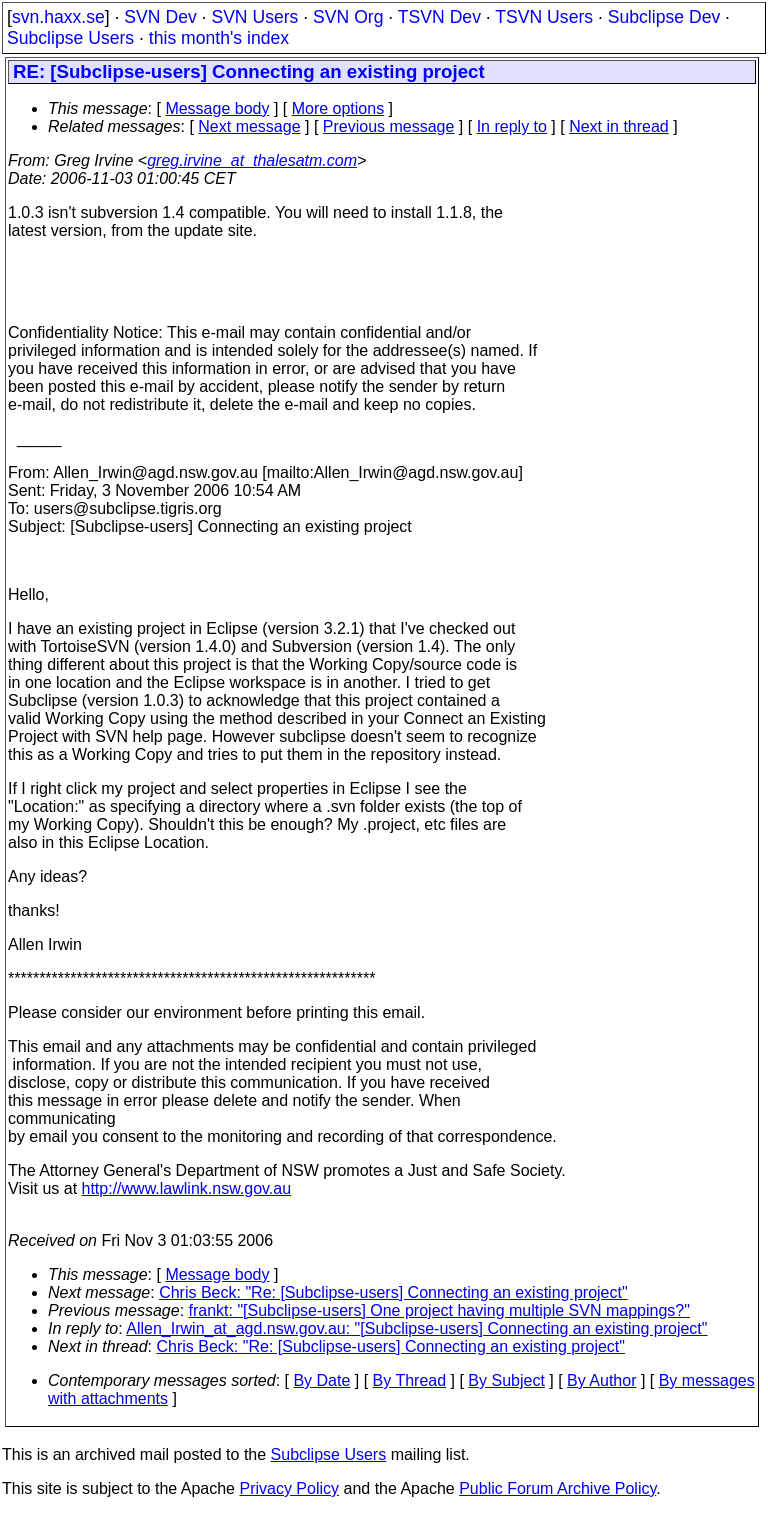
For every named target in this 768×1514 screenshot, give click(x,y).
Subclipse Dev (664, 17)
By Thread (410, 1380)
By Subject (506, 1380)
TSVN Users (544, 17)
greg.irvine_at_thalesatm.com (252, 160)
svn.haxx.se (58, 17)
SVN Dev (160, 17)
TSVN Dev (439, 17)
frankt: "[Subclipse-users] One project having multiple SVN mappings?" (439, 1310)
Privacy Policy (289, 1488)
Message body (217, 108)
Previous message (389, 126)
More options (338, 108)
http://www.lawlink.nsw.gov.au (187, 1188)
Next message (249, 126)
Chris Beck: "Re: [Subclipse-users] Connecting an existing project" (393, 1292)
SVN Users (254, 17)
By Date (321, 1380)
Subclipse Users (70, 38)
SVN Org (348, 17)
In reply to (512, 126)
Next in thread (619, 126)
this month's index (219, 38)
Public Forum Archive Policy (557, 1488)
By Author (601, 1380)
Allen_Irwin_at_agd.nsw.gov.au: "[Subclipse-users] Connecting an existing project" (416, 1328)
